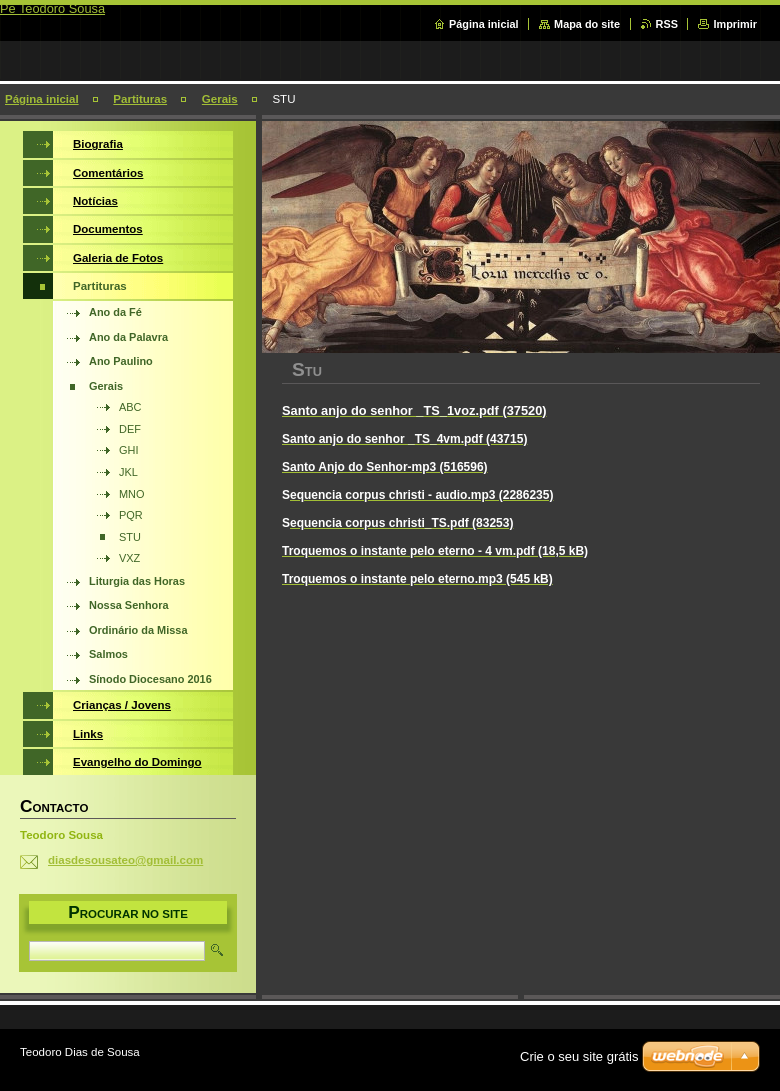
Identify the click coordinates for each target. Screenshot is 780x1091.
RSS (667, 24)
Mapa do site (587, 24)
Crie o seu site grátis (579, 1056)
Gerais (220, 99)
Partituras (140, 99)
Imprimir (735, 24)
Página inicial (484, 24)
